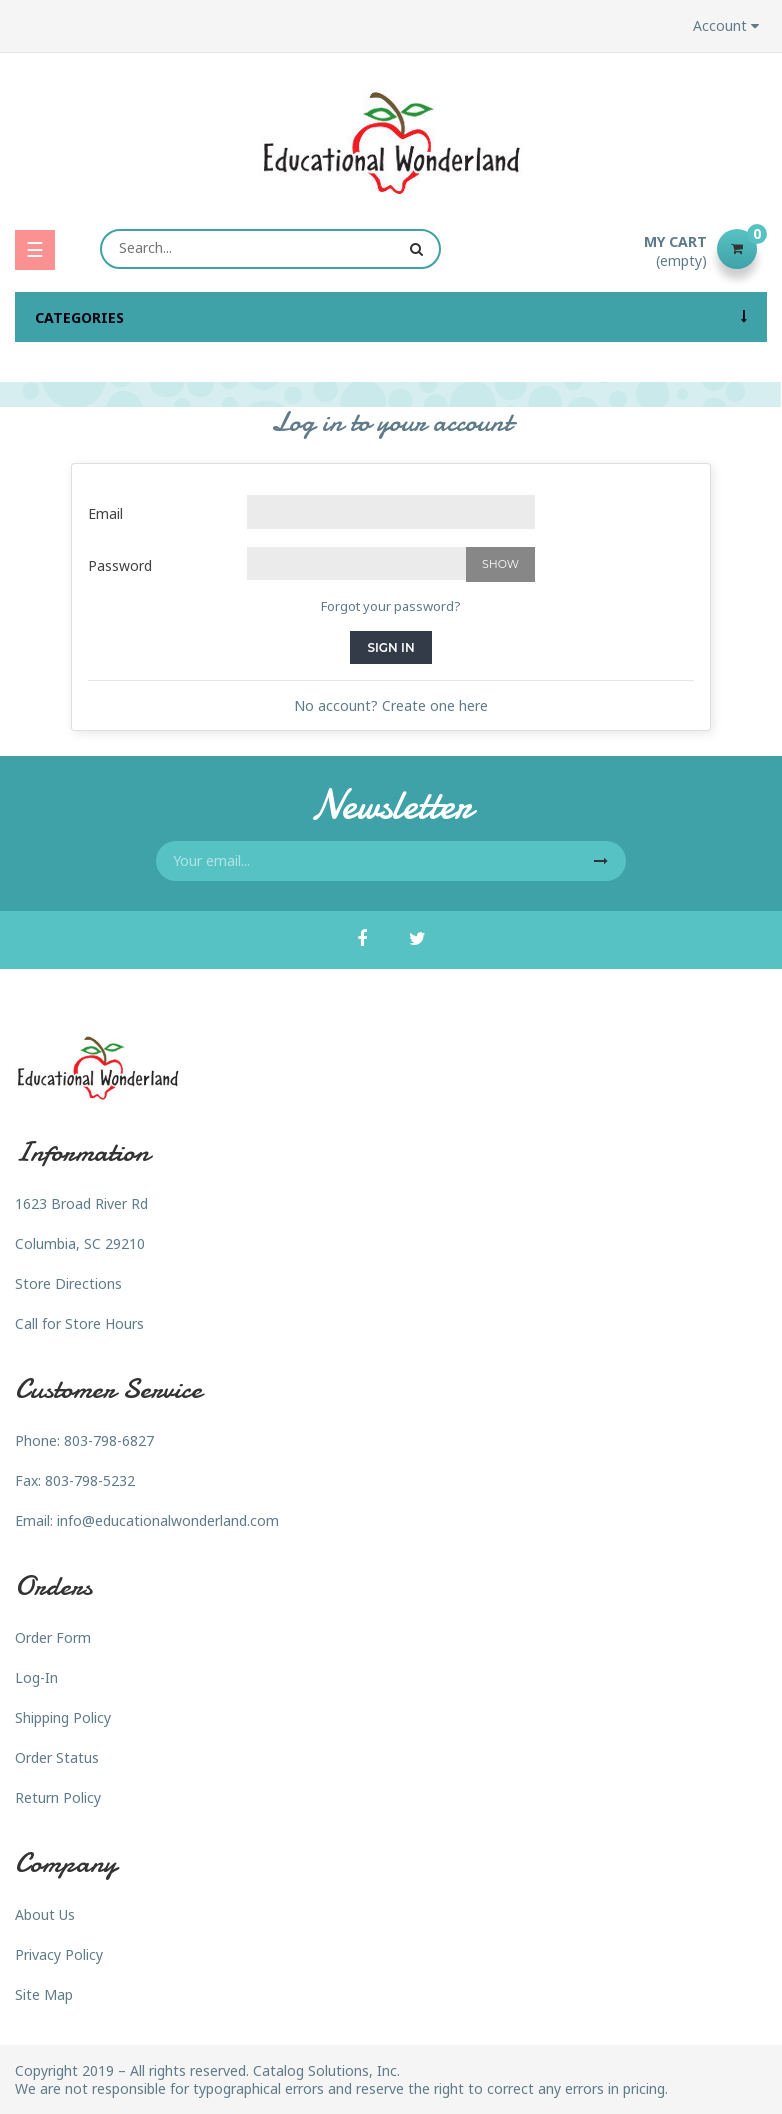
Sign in (390, 647)
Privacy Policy (59, 1954)
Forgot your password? (391, 606)
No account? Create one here (391, 705)
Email (105, 513)
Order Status (57, 1757)
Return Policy (58, 1797)
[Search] (270, 249)
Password (120, 565)
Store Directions (68, 1283)
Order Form (53, 1637)
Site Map (44, 1994)
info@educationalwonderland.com (168, 1520)
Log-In (36, 1677)
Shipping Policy (63, 1717)
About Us (45, 1914)
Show (500, 564)
